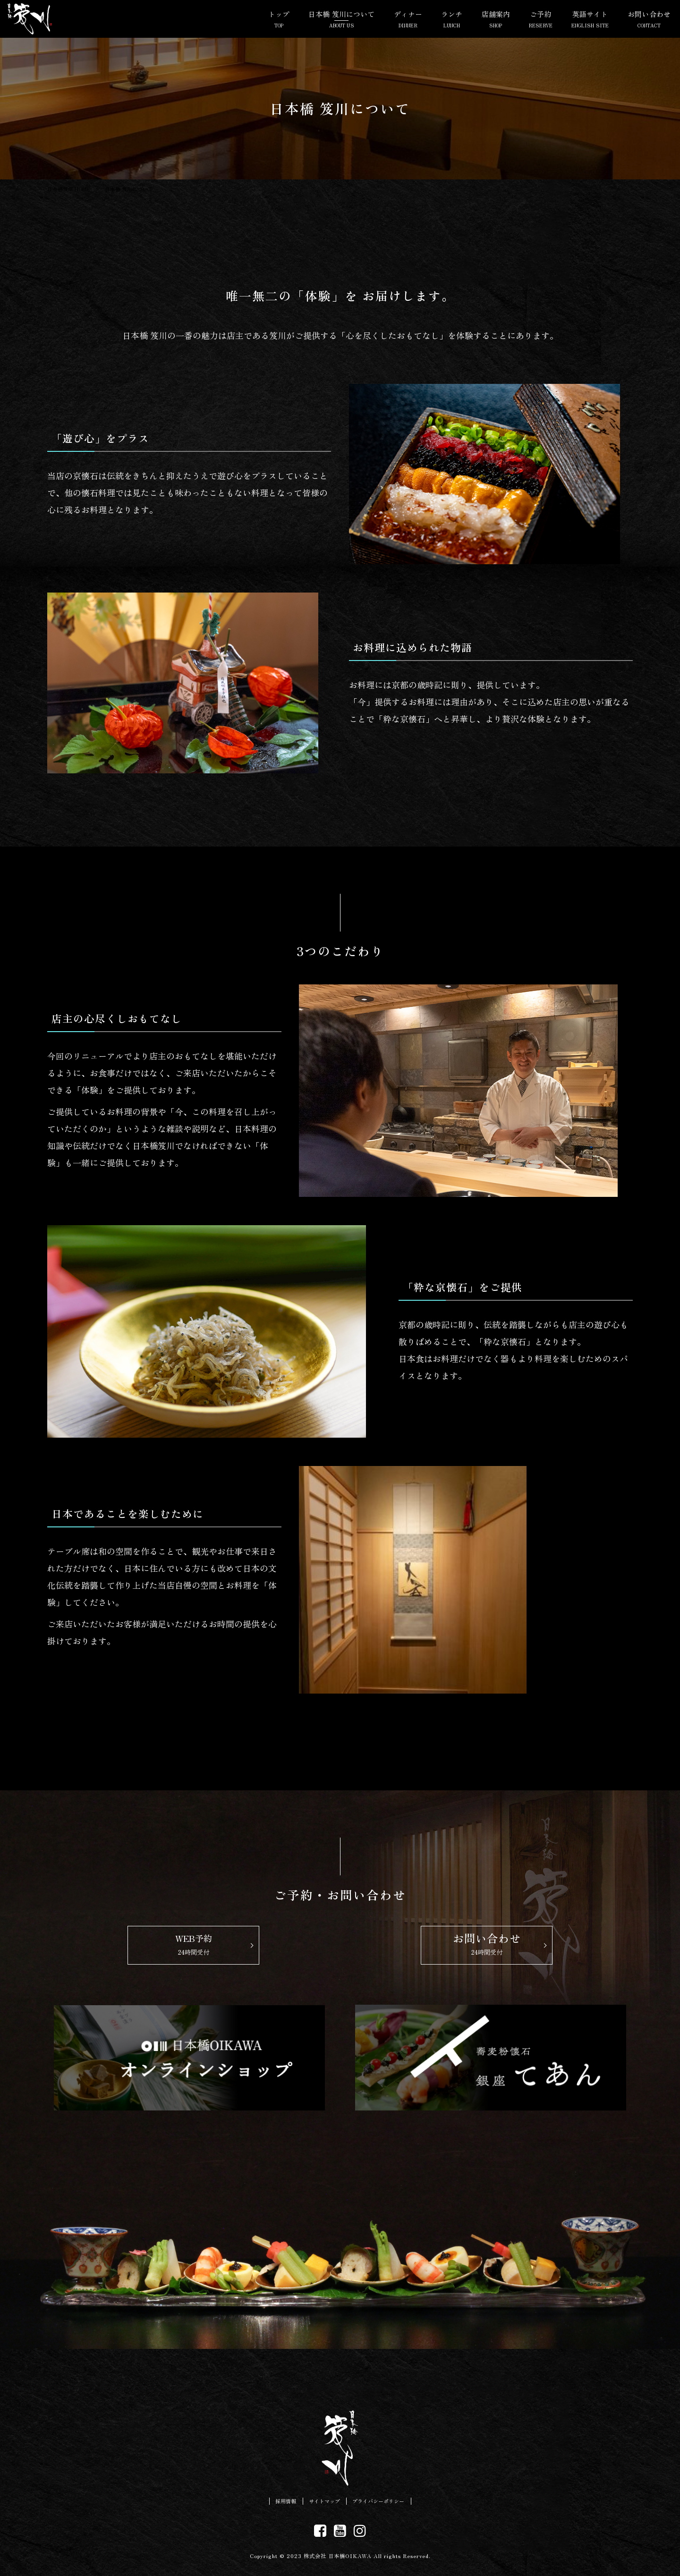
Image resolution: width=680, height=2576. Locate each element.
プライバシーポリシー (383, 2502)
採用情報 (278, 2502)
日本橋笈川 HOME (68, 189)
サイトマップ (321, 2502)
